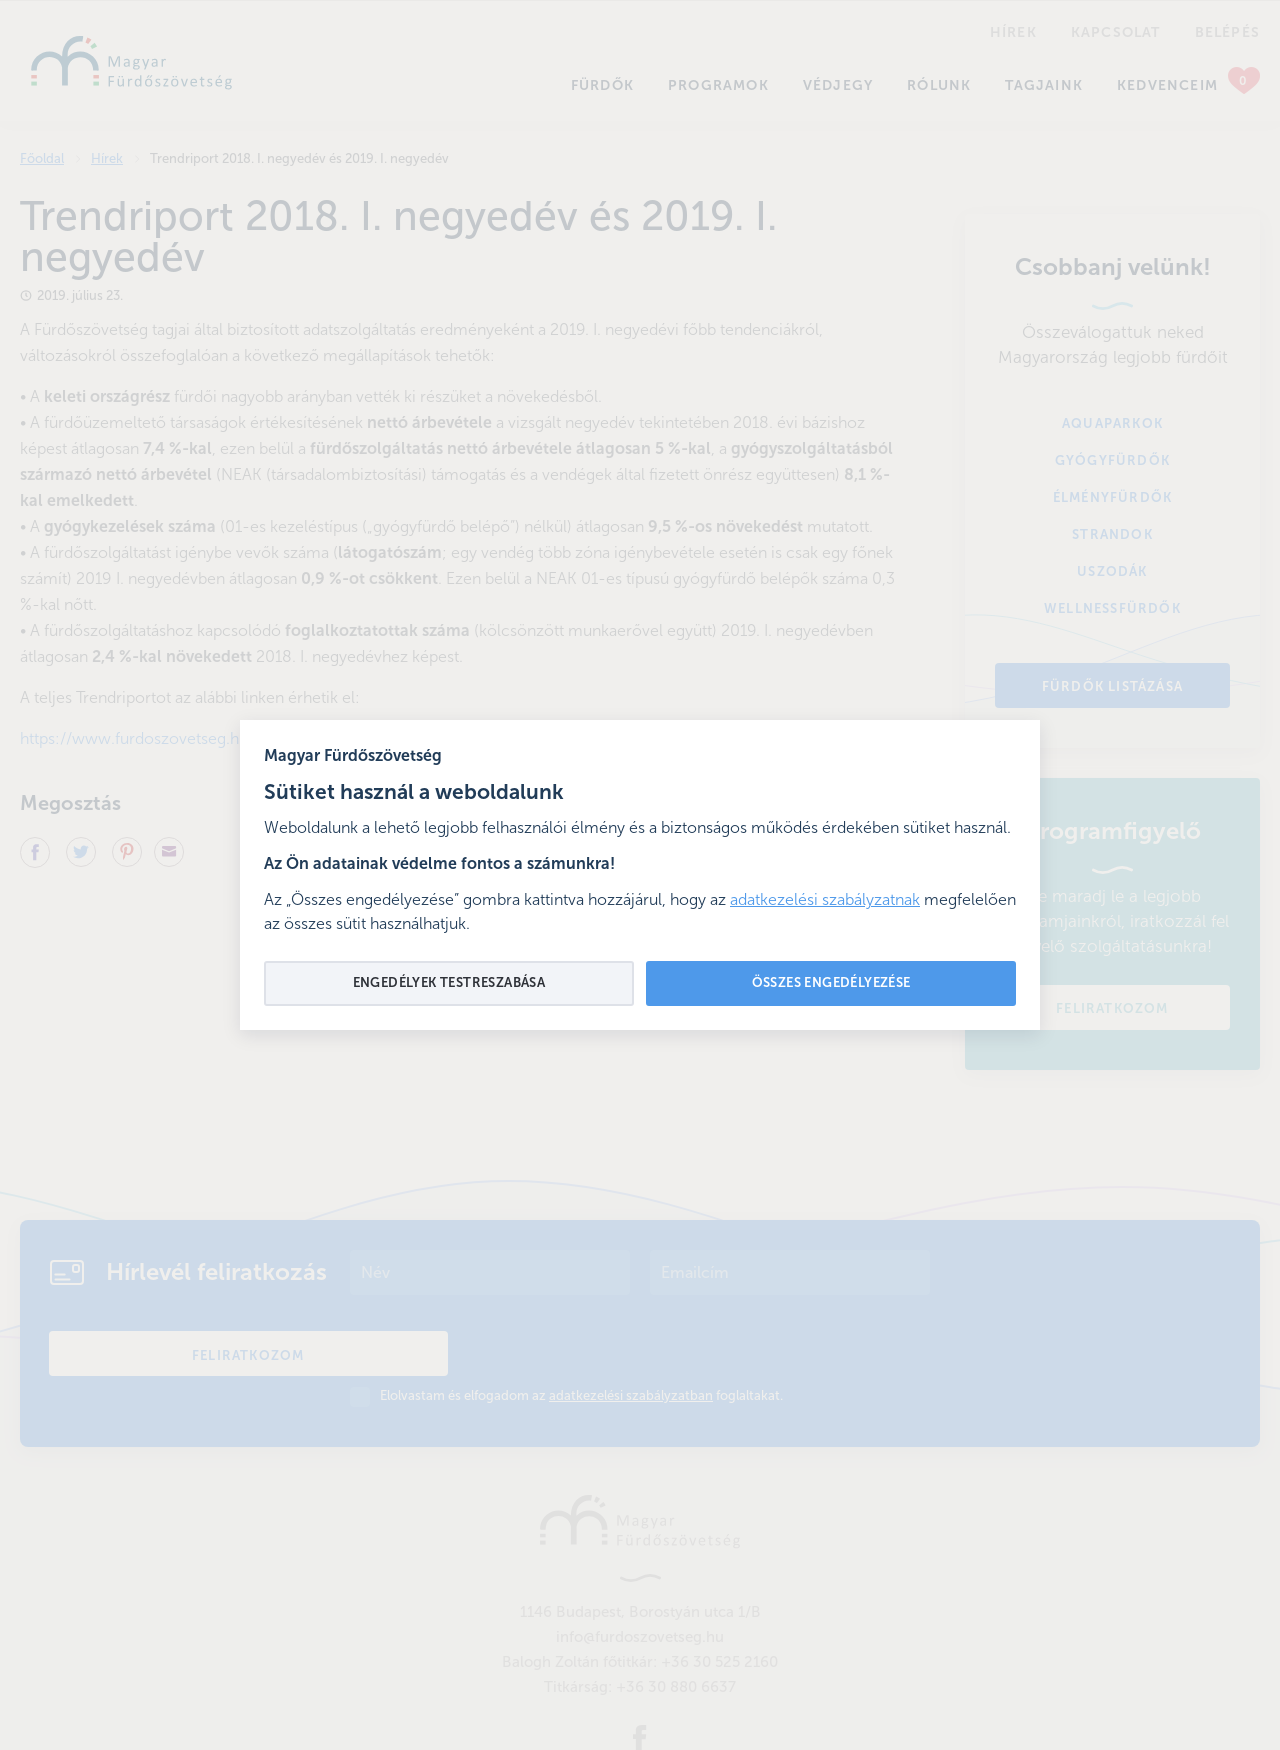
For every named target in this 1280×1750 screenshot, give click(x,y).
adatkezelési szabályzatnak (825, 901)
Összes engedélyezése (831, 983)
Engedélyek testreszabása (449, 983)
